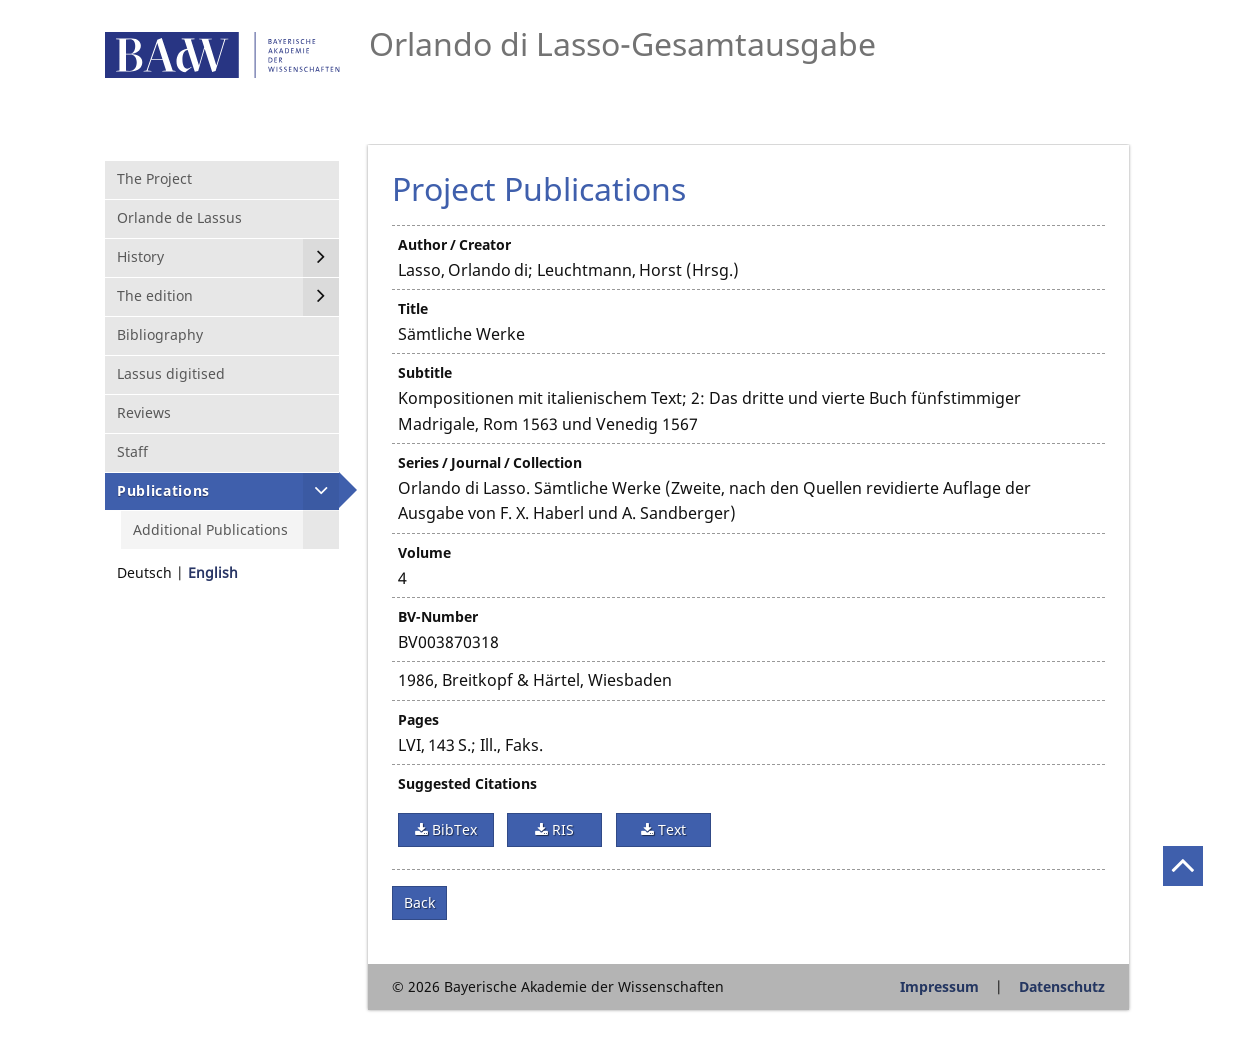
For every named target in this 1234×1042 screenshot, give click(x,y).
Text (670, 829)
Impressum (939, 986)
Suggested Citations (467, 783)
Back (419, 902)
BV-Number (438, 616)
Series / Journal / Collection (490, 462)
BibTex (452, 829)
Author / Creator (454, 244)
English (213, 572)
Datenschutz (1062, 986)
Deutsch (144, 572)
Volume (424, 552)
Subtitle (425, 372)
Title (413, 308)
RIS (561, 829)
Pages (418, 719)
